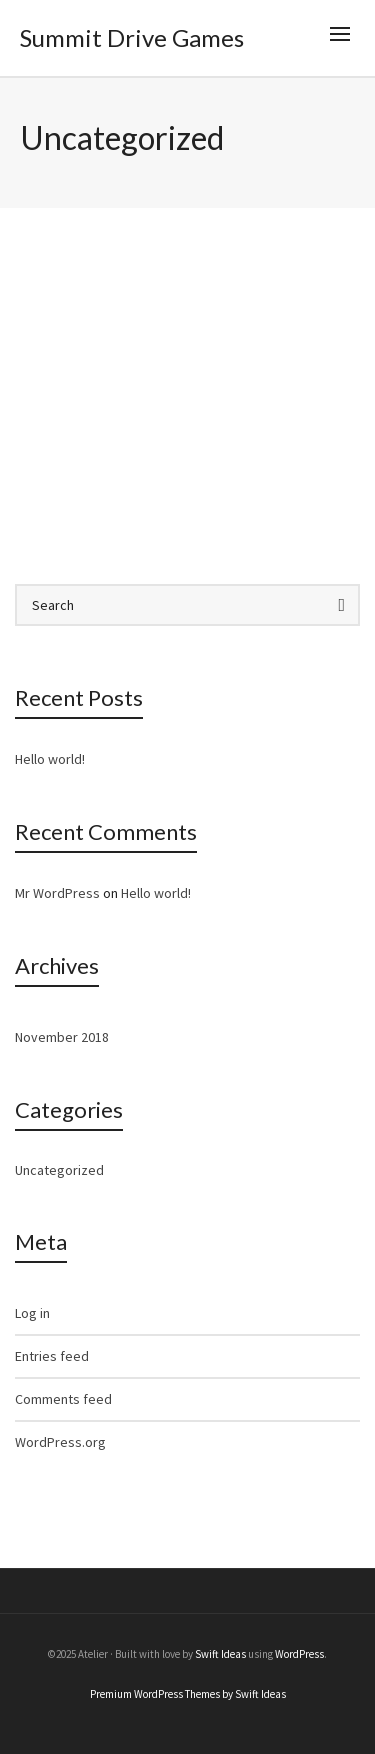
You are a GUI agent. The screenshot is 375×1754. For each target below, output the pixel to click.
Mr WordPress (57, 893)
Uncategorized (59, 1170)
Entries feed (52, 1356)
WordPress (299, 1654)
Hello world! (50, 759)
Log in (32, 1313)
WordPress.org (60, 1442)
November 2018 (62, 1037)
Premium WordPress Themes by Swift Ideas (188, 1694)
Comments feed (63, 1399)
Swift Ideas (220, 1654)
